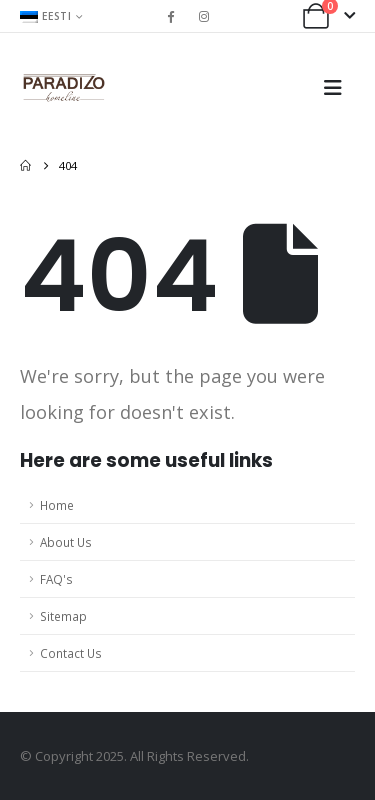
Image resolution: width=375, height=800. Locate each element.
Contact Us (71, 653)
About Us (66, 542)
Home (57, 505)
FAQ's (56, 579)
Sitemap (63, 616)
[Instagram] (204, 16)
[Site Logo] (64, 88)
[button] (339, 88)
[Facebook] (171, 16)
